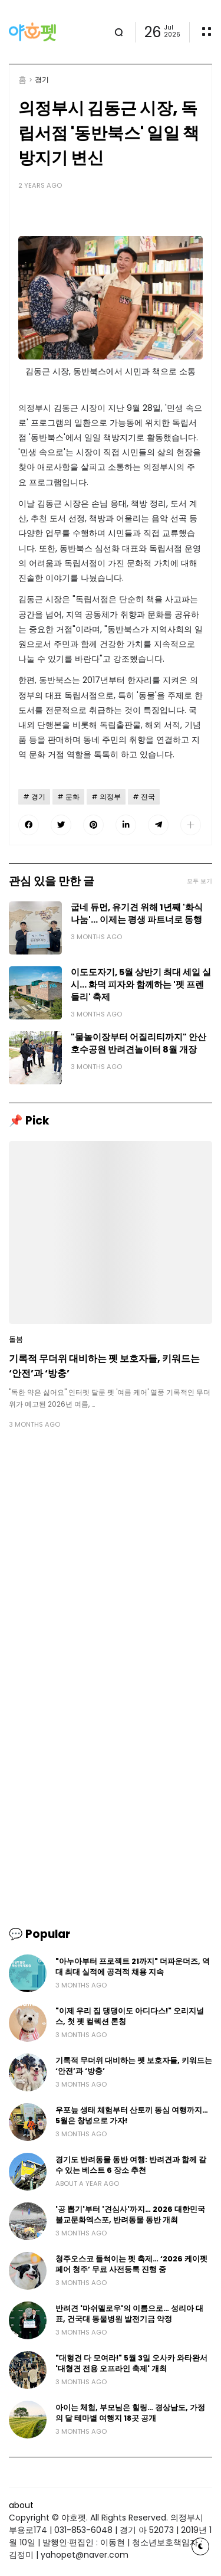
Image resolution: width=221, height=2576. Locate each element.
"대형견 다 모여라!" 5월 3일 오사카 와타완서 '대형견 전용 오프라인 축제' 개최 (131, 2363)
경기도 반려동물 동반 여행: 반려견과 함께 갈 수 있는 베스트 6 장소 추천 (130, 2165)
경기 (42, 79)
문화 (72, 797)
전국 (148, 797)
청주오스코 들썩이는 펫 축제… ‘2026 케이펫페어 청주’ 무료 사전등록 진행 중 (131, 2264)
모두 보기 (199, 881)
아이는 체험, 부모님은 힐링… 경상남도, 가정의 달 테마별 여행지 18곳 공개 (130, 2412)
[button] (190, 825)
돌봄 (16, 1339)
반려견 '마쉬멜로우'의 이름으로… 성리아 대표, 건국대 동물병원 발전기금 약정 (129, 2313)
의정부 (110, 797)
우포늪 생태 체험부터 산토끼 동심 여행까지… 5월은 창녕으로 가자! (131, 2115)
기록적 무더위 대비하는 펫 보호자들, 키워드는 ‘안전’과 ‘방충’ (104, 1366)
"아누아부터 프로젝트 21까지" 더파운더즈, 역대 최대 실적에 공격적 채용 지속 (132, 1966)
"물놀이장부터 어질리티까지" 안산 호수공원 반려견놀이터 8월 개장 (138, 1043)
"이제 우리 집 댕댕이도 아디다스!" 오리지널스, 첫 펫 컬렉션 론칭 (129, 2016)
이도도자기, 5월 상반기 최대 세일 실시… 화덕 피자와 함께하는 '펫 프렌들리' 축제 (141, 984)
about (21, 2505)
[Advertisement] (110, 1558)
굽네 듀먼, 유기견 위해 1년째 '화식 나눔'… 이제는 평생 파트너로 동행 (137, 913)
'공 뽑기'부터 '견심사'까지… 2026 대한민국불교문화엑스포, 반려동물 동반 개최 (130, 2214)
